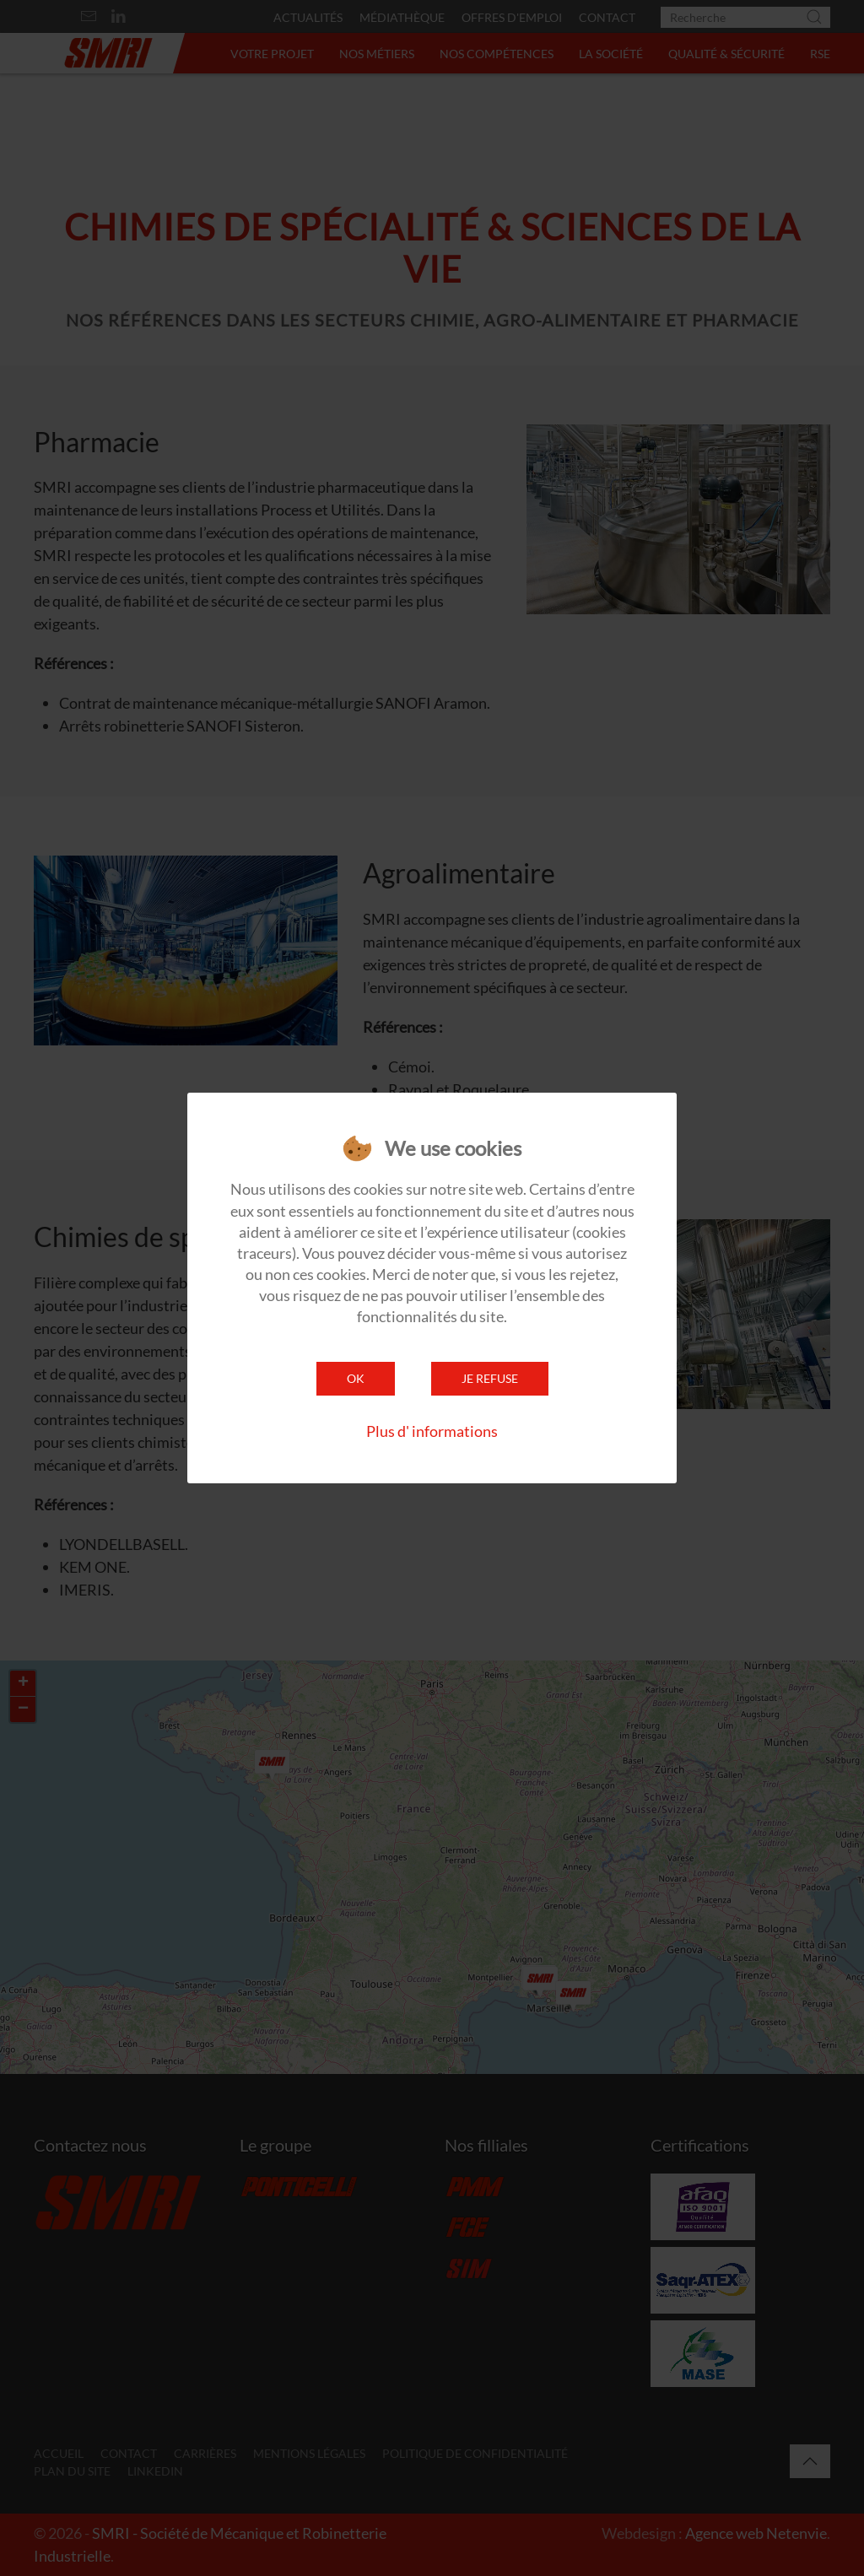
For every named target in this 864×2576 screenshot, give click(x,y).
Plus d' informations (432, 1431)
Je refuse (490, 1378)
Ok (355, 1378)
